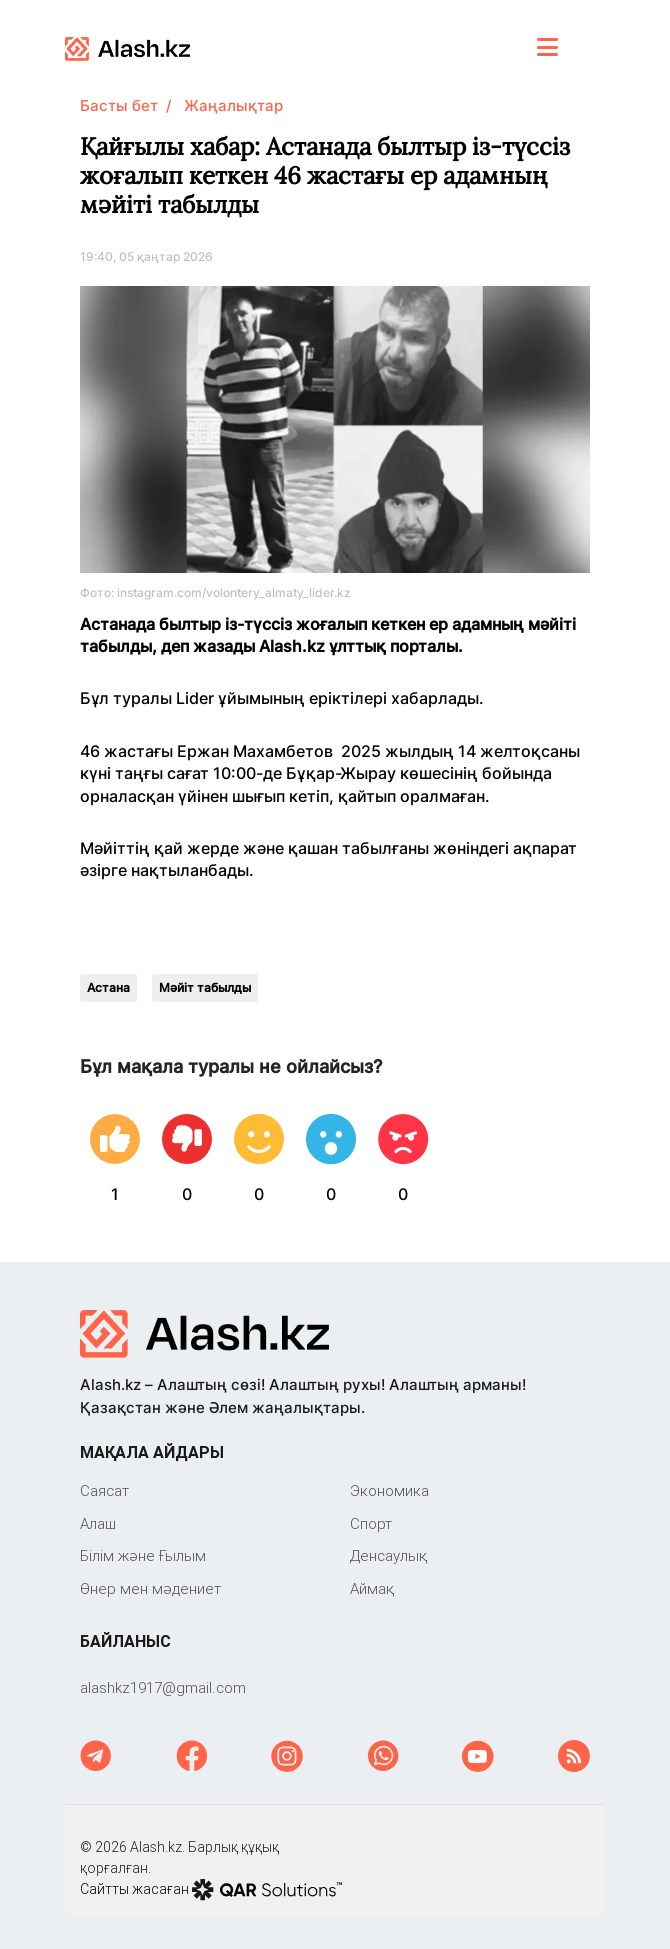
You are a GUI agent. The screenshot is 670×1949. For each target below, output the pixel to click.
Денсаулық (388, 1555)
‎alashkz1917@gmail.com (163, 1687)
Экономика (389, 1490)
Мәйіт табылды (205, 987)
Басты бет (119, 105)
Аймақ (372, 1588)
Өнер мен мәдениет (150, 1588)
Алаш (98, 1523)
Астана (108, 987)
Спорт (371, 1523)
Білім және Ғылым (143, 1555)
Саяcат (104, 1490)
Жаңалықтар (233, 105)
